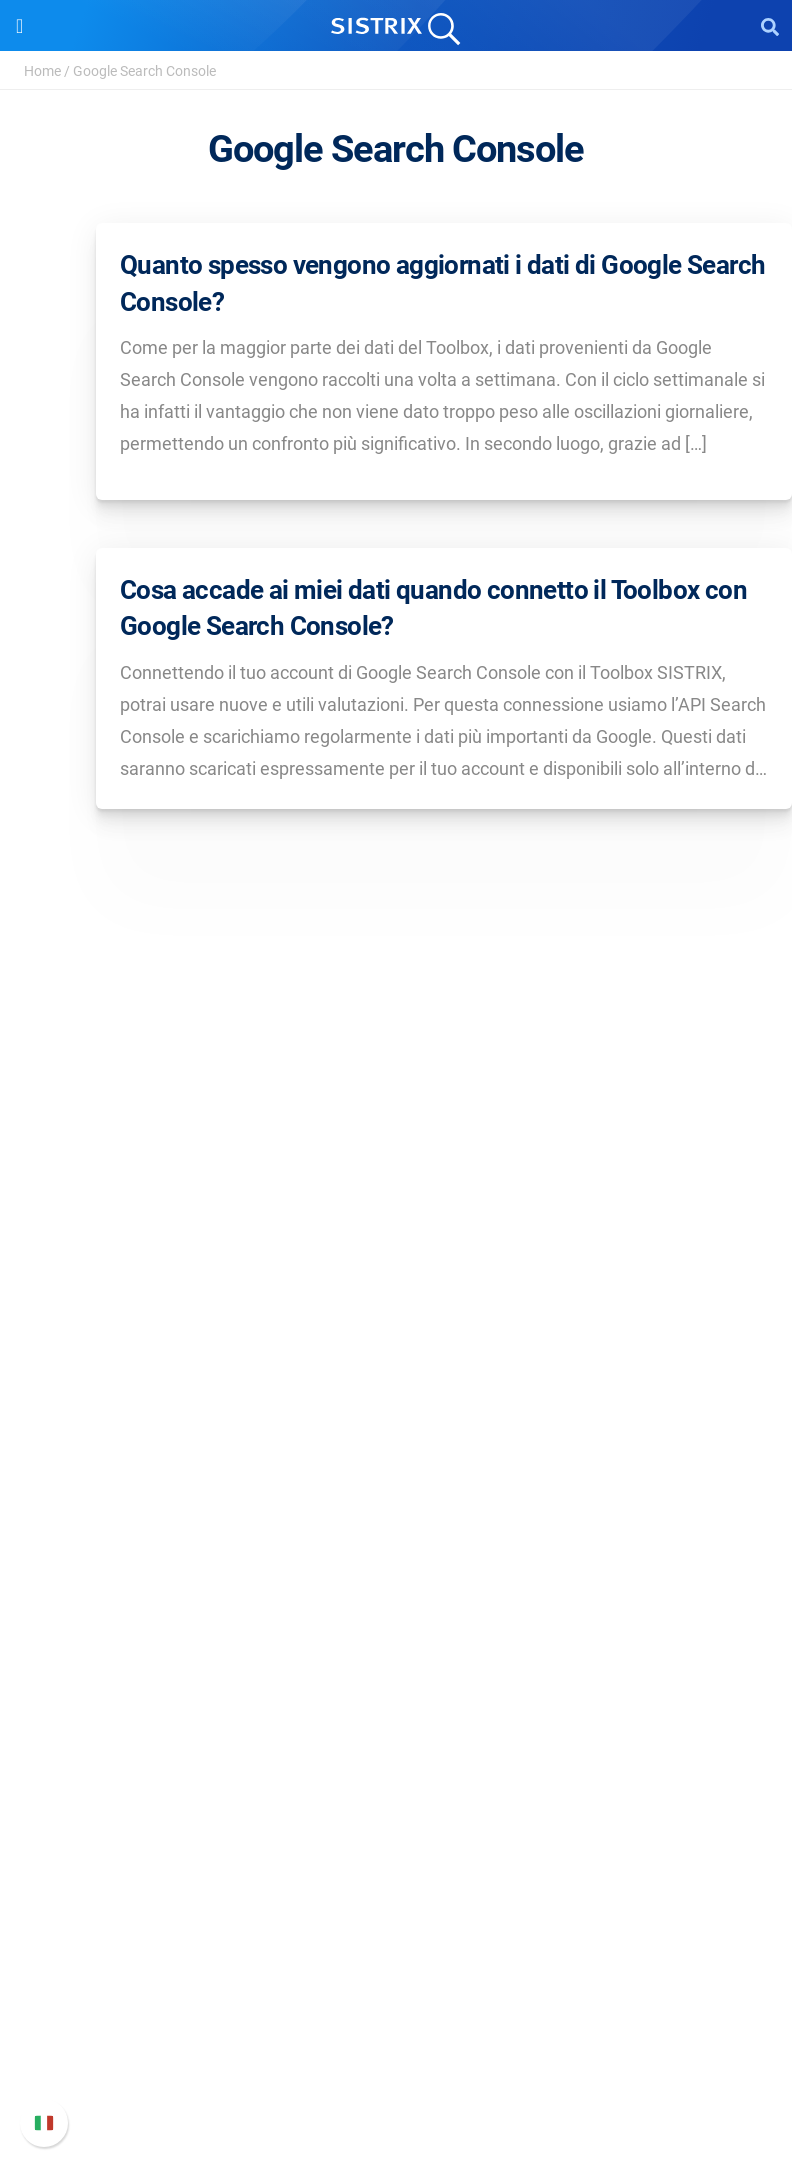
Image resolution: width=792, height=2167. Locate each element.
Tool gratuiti (396, 1817)
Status (396, 2078)
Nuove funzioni (396, 1982)
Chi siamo (396, 1263)
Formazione (396, 1327)
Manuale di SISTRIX (396, 1950)
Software (396, 1454)
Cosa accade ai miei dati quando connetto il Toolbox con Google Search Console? (433, 608)
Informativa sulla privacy (396, 1359)
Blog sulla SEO (396, 1785)
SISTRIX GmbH (396, 1225)
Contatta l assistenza (396, 2046)
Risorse (396, 1651)
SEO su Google (396, 1524)
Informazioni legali (396, 1391)
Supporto (396, 1912)
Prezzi (396, 1492)
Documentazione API (396, 2014)
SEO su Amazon (396, 1556)
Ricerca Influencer (396, 1588)
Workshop (396, 1721)
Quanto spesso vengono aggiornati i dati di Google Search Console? (442, 283)
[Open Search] (770, 26)
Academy (396, 1753)
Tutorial (396, 1849)
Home (42, 71)
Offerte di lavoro (396, 1295)
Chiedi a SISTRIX (396, 1689)
